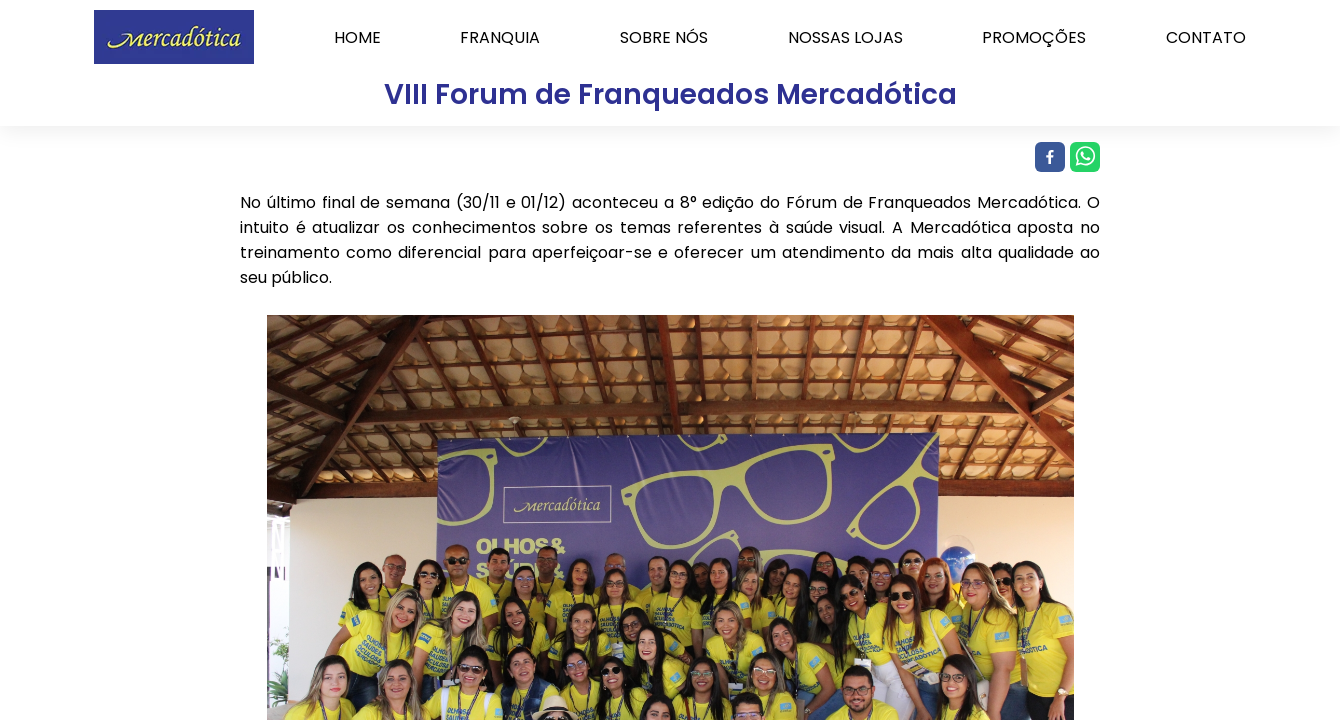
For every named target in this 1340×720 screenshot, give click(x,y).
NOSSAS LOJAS (845, 37)
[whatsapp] (1082, 158)
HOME (357, 37)
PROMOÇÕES (1034, 37)
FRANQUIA (500, 37)
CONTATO (1206, 37)
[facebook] (1047, 158)
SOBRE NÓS (664, 37)
